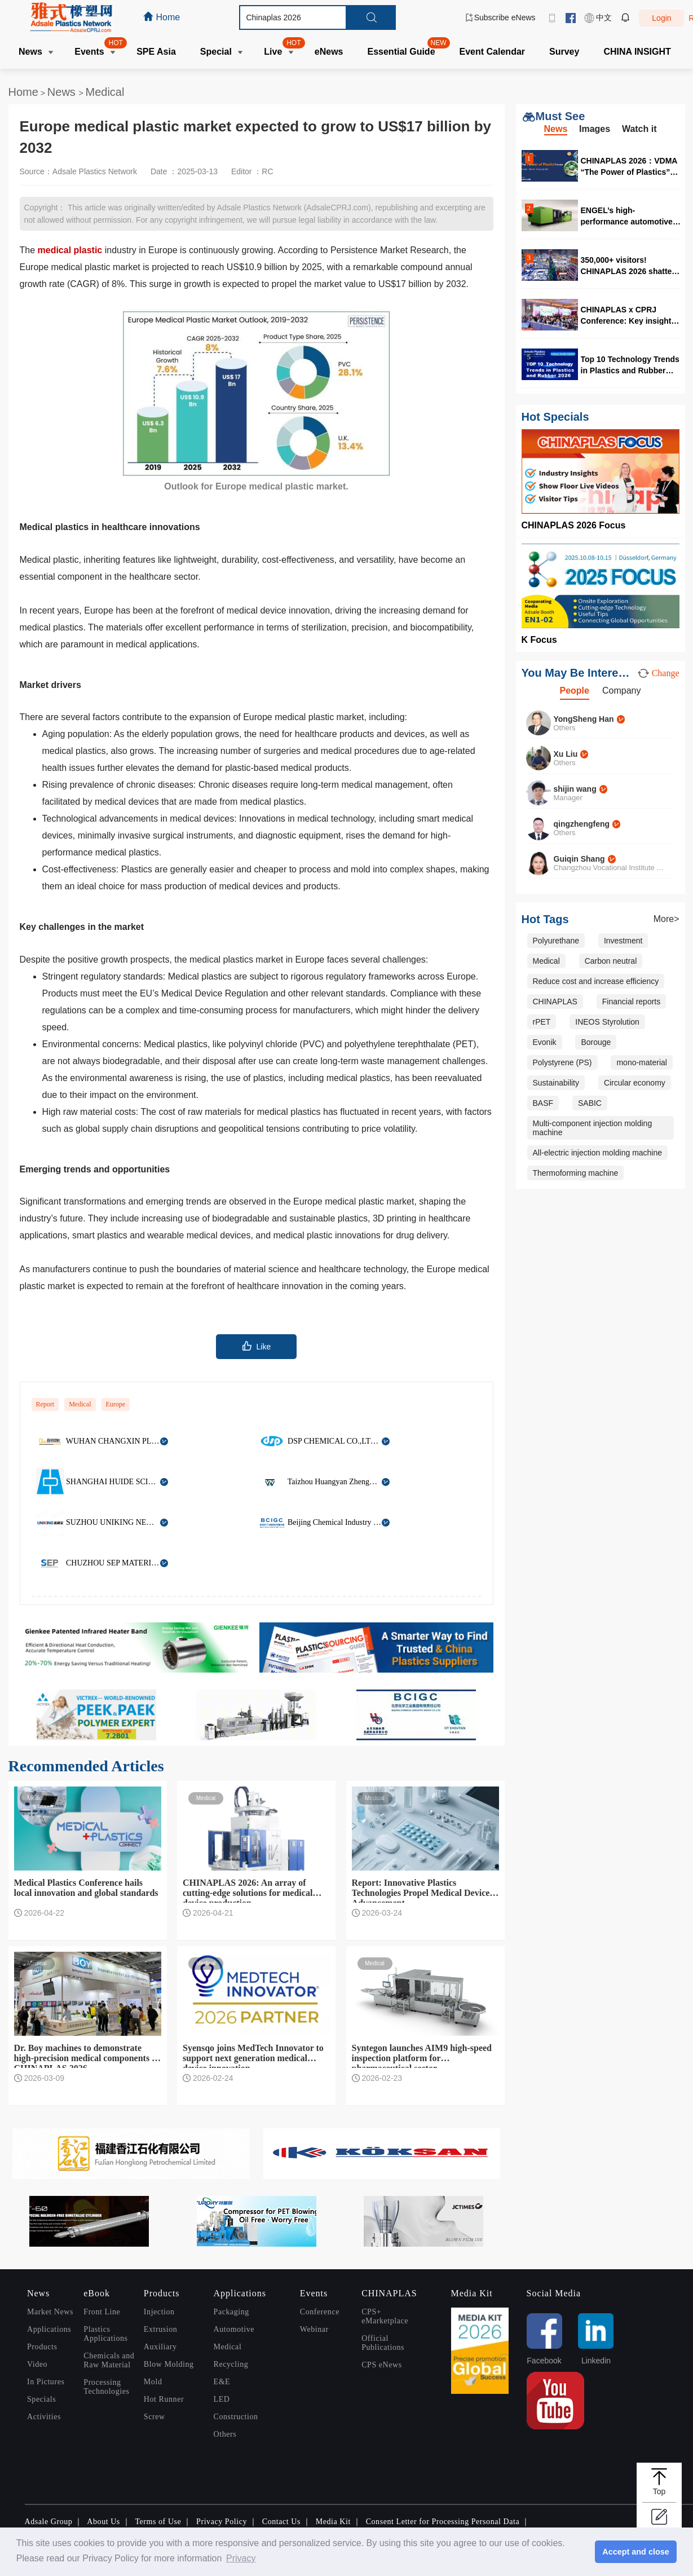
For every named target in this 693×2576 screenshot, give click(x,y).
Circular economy (634, 1082)
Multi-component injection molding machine (592, 1128)
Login (661, 18)
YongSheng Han (584, 719)
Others (225, 2434)
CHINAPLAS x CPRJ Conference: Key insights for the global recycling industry (628, 315)
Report (45, 1404)
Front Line (101, 2312)
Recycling (231, 2364)
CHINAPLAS (555, 1001)
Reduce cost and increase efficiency (596, 981)
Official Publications (382, 2343)
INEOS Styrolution (607, 1021)
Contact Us (281, 2521)
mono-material (641, 1062)
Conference (319, 2312)
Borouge (596, 1042)
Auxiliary (160, 2347)
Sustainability (556, 1082)
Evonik (545, 1042)
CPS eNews (381, 2365)
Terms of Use (158, 2521)
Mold (153, 2381)
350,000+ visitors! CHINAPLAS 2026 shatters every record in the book (630, 265)
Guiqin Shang (579, 858)
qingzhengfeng (582, 823)
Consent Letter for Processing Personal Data (443, 2521)
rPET (542, 1021)
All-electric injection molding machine (598, 1152)
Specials (41, 2399)
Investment (623, 940)
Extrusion (160, 2329)
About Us (103, 2521)
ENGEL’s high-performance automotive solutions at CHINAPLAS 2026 (627, 216)
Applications (49, 2329)
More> (666, 919)
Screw (154, 2416)
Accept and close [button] (635, 2551)
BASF (543, 1103)
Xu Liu (566, 753)
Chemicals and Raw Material (108, 2360)
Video (37, 2364)
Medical (104, 92)
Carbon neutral (611, 960)
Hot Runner (164, 2399)
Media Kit (333, 2521)
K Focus (539, 640)
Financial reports (631, 1001)
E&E (222, 2381)
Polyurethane (556, 940)
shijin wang (575, 788)
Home (23, 92)
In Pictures (45, 2381)
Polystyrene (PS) (562, 1062)
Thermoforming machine (576, 1172)
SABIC (590, 1103)
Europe (116, 1404)
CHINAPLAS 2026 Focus (574, 525)
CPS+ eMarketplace (384, 2316)
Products (42, 2347)
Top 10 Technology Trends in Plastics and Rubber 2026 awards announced (630, 364)
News (63, 92)
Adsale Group (49, 2521)
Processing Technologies (106, 2387)
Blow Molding (169, 2364)
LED (222, 2399)
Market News (50, 2312)
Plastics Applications (105, 2334)
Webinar (314, 2329)
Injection (159, 2312)
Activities (44, 2416)
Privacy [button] (240, 2558)
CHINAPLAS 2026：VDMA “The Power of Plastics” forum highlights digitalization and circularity (629, 166)
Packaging (231, 2312)
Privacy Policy (221, 2521)
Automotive (234, 2329)
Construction (236, 2416)
